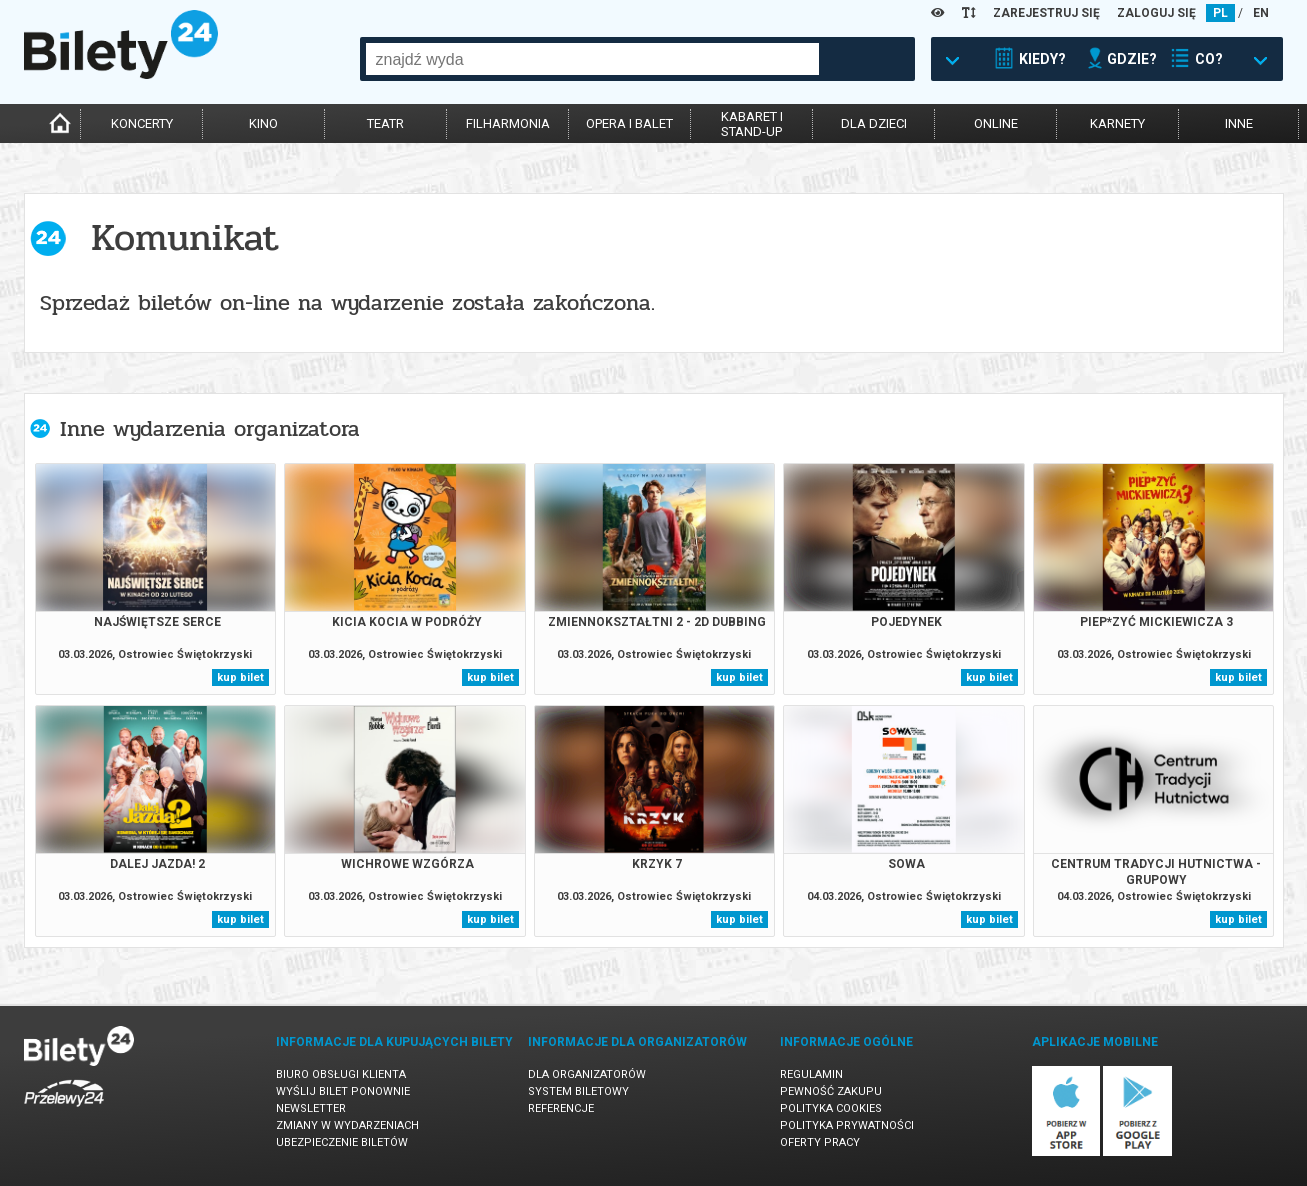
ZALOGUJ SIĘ (1156, 13)
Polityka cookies (831, 1108)
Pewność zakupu (831, 1091)
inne (1239, 123)
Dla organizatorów (587, 1074)
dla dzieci (874, 123)
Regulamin (811, 1074)
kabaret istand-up (752, 124)
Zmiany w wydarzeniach (347, 1125)
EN (1261, 13)
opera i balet (629, 123)
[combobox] (592, 59)
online (996, 123)
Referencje (561, 1108)
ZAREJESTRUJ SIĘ (1046, 13)
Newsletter (311, 1108)
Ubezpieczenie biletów (342, 1142)
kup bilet (240, 677)
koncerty (142, 123)
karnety (1117, 123)
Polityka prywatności (847, 1125)
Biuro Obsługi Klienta (341, 1074)
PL (1220, 13)
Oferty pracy (820, 1142)
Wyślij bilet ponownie (343, 1091)
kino (263, 123)
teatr (385, 123)
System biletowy (578, 1091)
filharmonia (508, 123)
